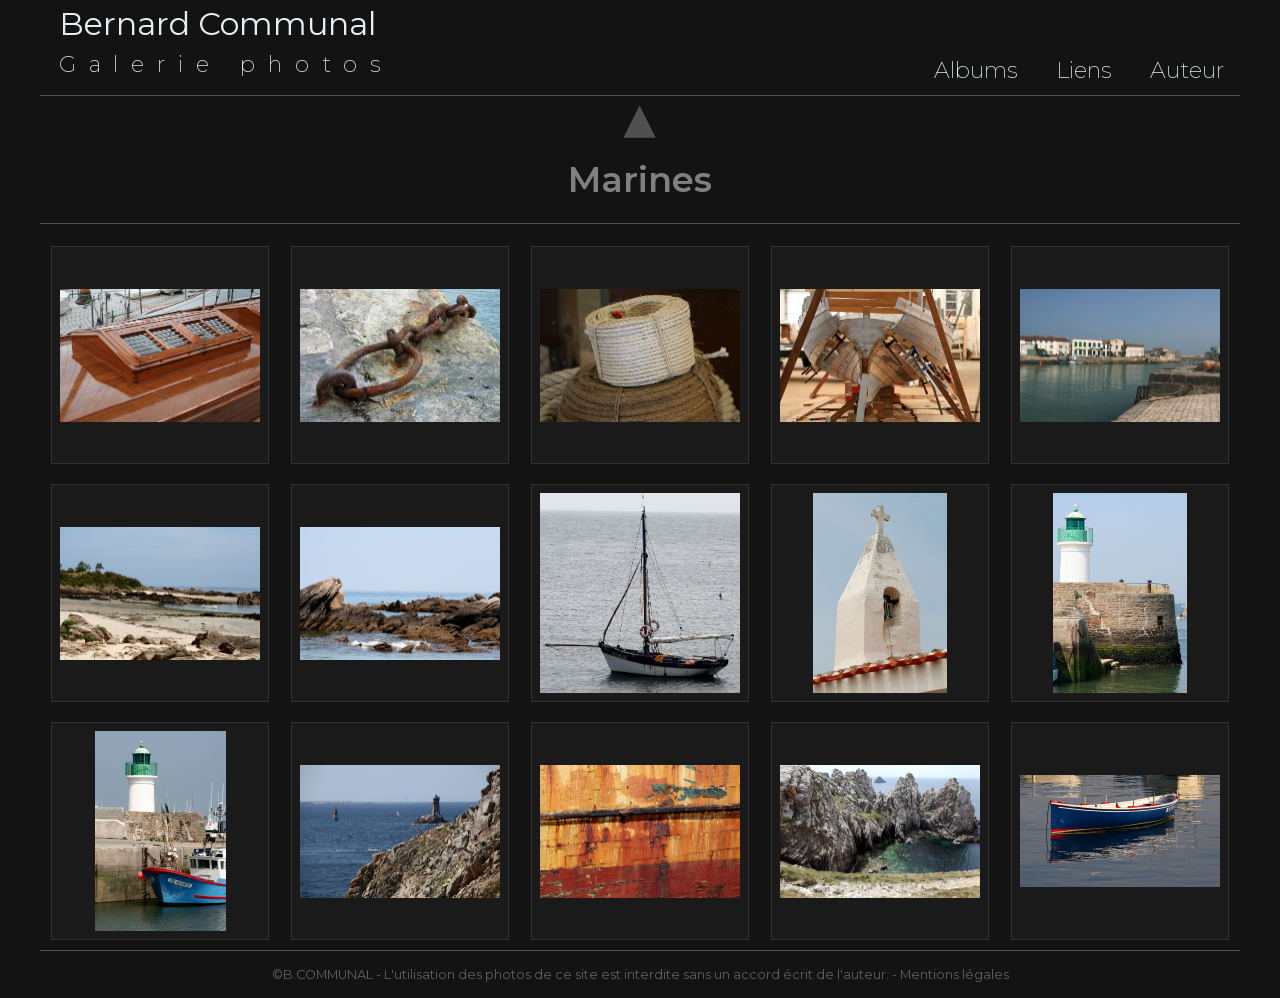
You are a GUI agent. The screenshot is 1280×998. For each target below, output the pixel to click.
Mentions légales (954, 974)
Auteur (1187, 70)
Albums (976, 70)
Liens (1084, 70)
